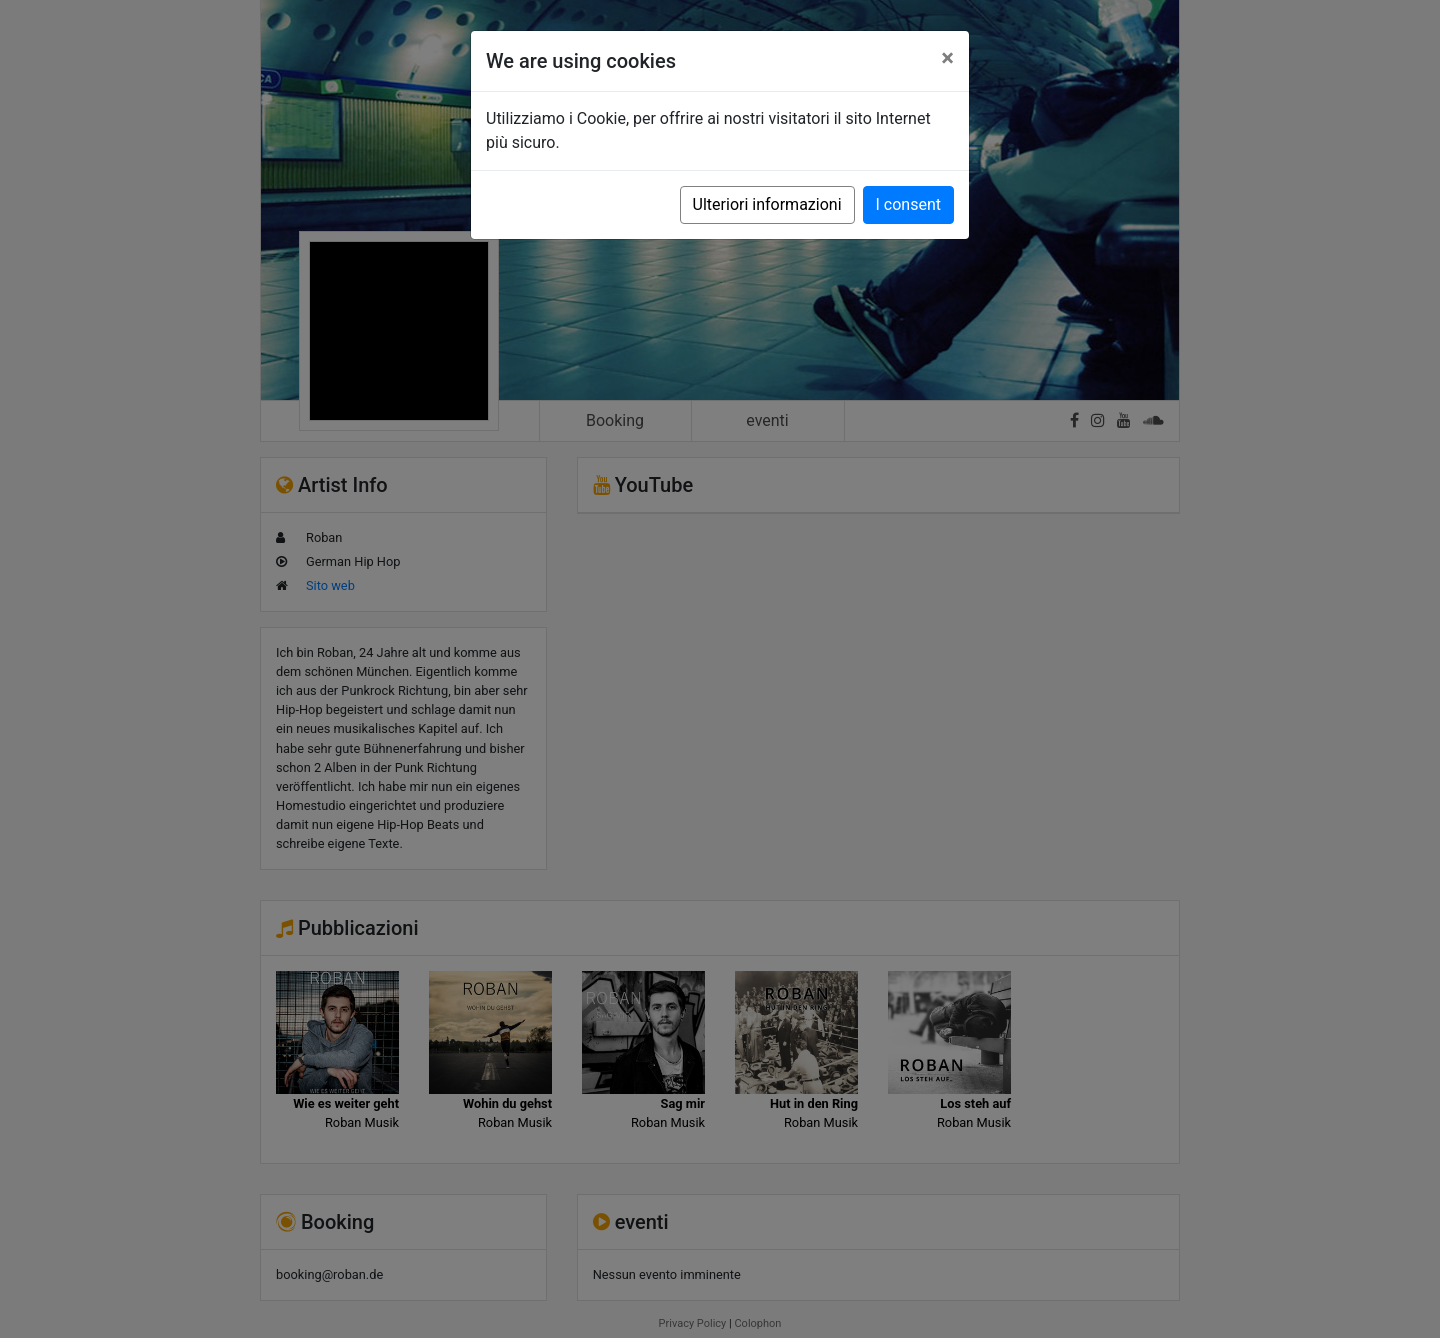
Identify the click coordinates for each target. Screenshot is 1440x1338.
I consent (908, 204)
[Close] (947, 58)
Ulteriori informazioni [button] (767, 204)
